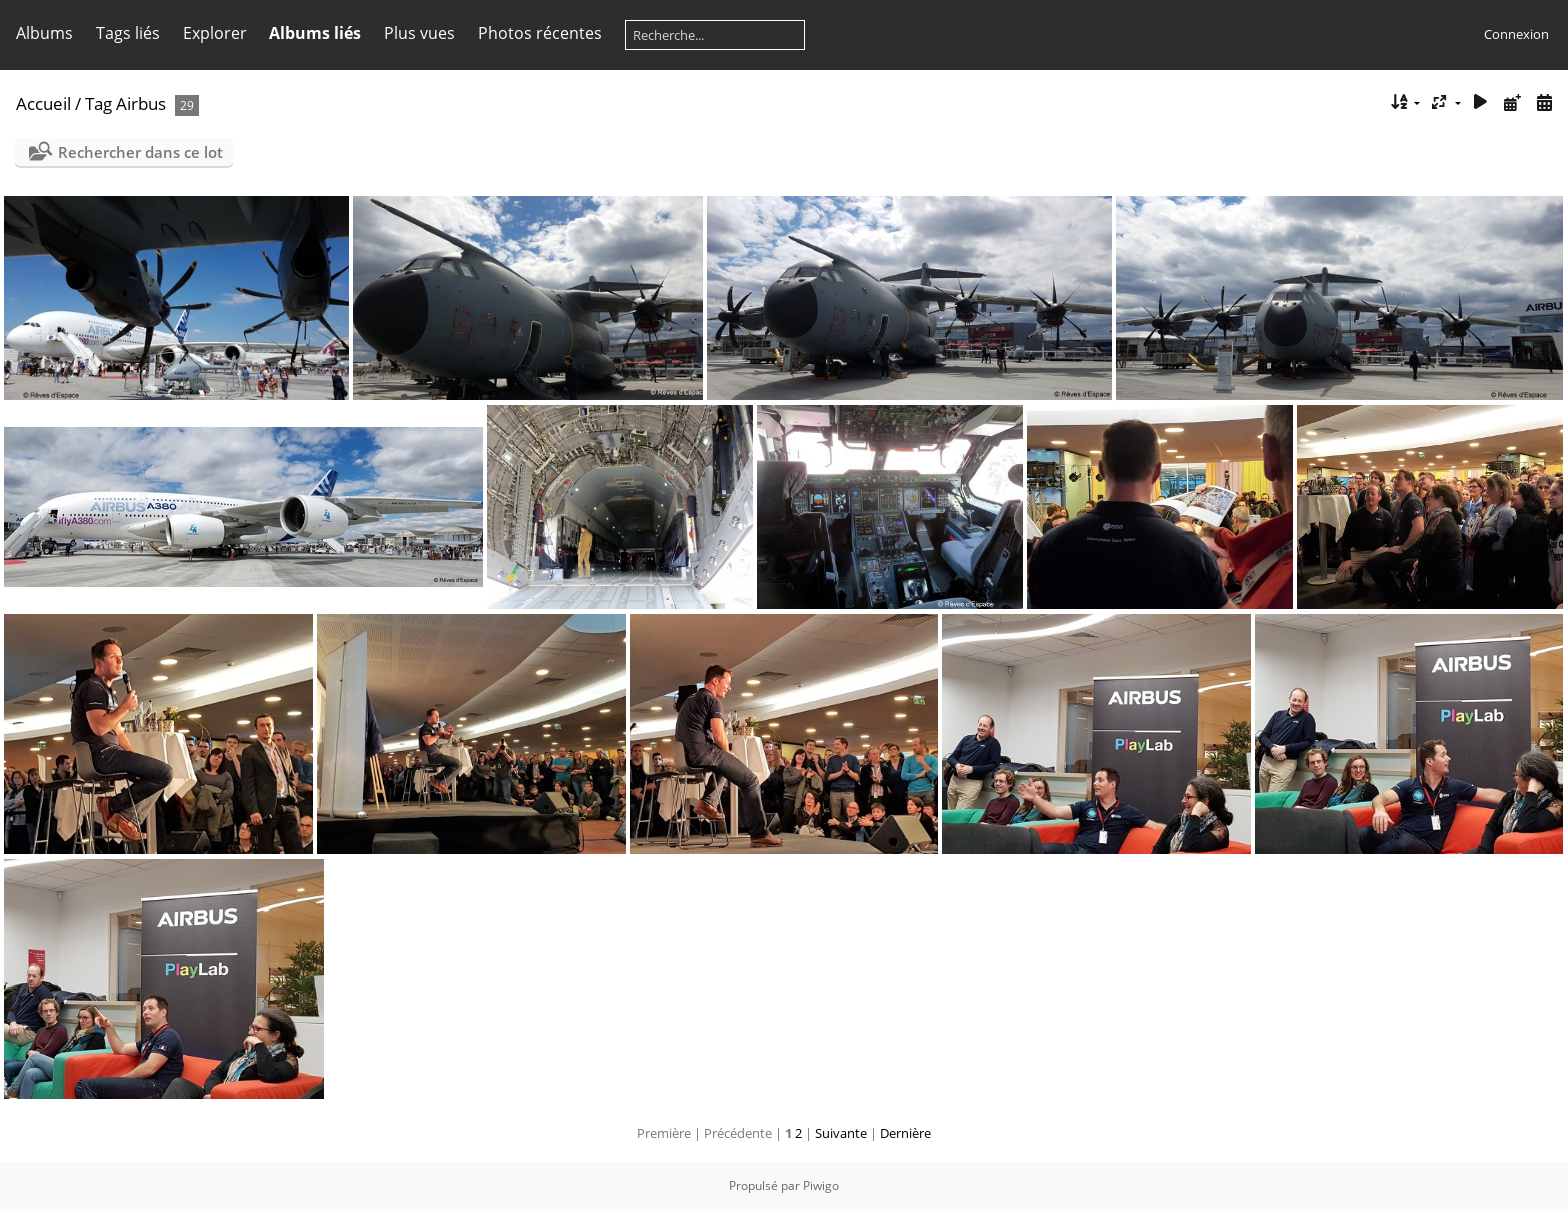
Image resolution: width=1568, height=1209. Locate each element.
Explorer (215, 33)
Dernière (905, 1133)
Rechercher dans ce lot (140, 152)
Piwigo (821, 1185)
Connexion (1516, 34)
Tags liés (128, 33)
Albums (44, 33)
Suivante (841, 1133)
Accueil (43, 103)
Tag (98, 103)
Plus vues (419, 33)
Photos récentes (540, 33)
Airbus (141, 103)
